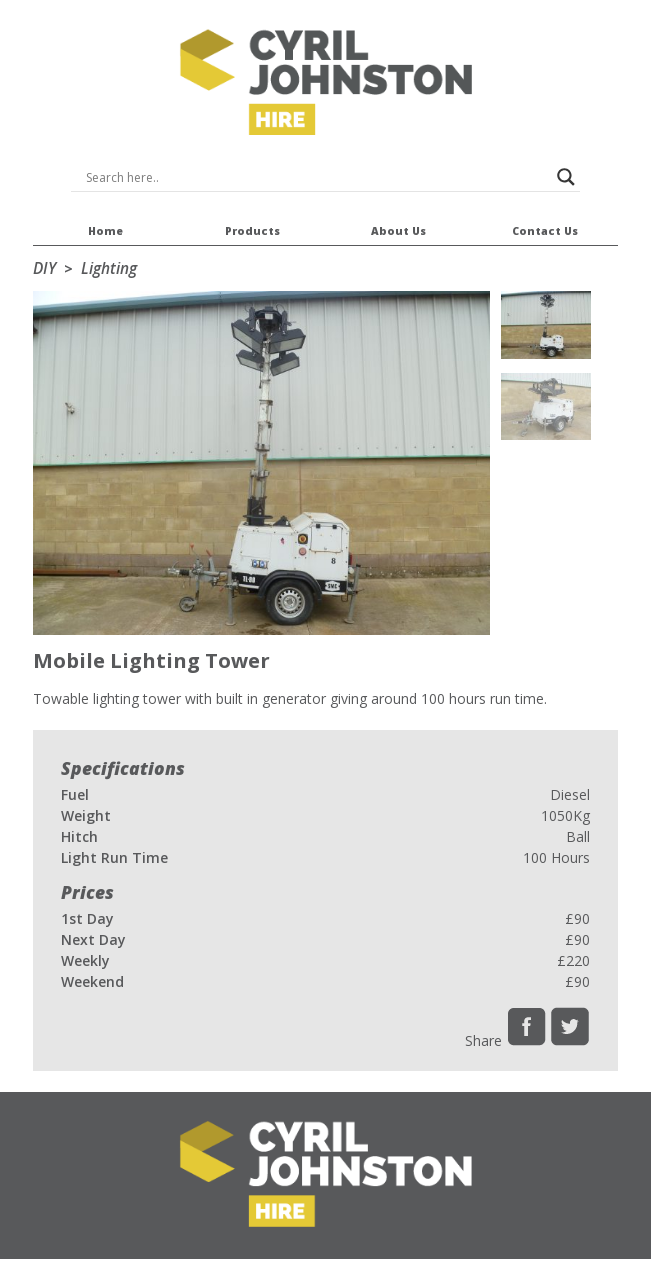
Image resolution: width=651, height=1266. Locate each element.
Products (252, 221)
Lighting (109, 268)
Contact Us (545, 221)
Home (106, 221)
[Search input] (317, 177)
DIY (44, 268)
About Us (398, 221)
